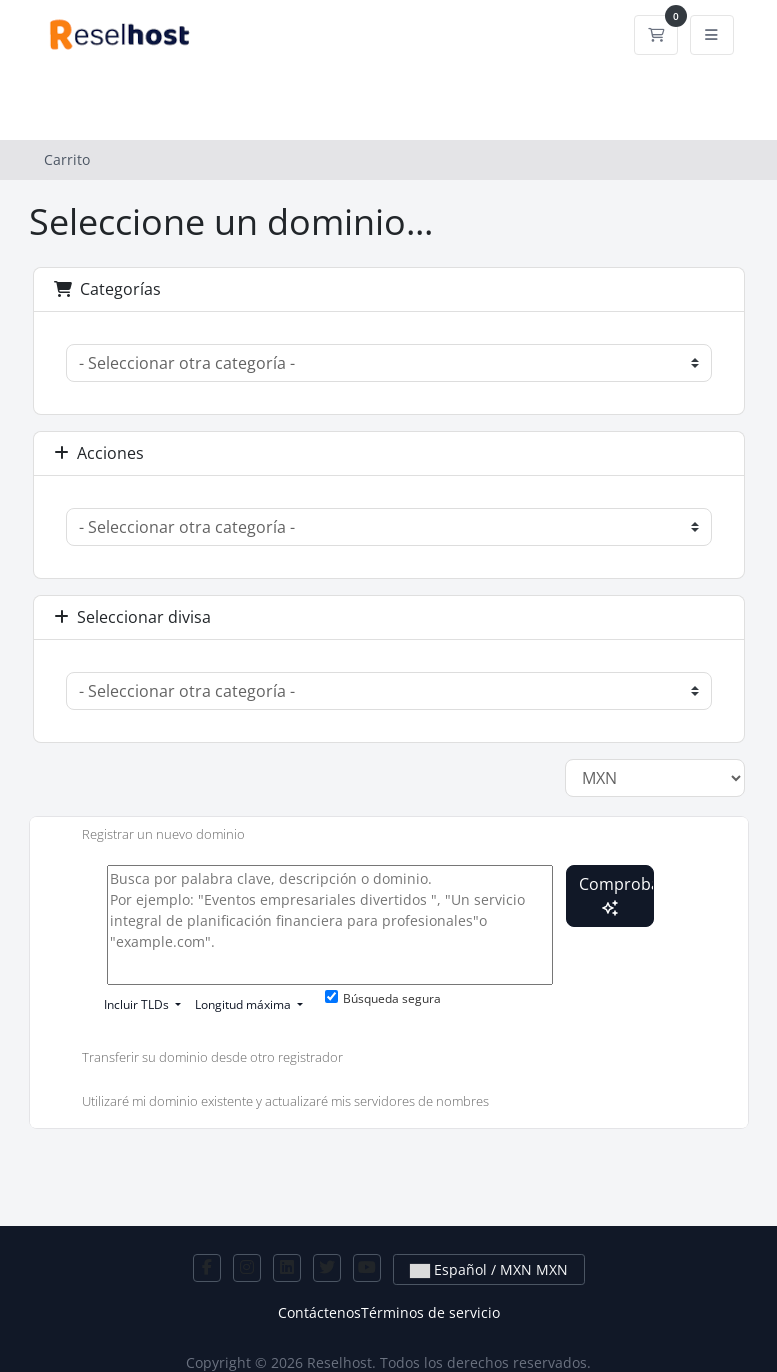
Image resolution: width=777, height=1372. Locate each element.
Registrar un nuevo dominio (147, 836)
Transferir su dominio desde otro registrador (196, 1059)
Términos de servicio (430, 1312)
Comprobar (616, 894)
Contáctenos (319, 1312)
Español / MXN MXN (489, 1269)
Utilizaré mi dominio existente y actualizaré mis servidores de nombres (269, 1103)
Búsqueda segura (383, 998)
